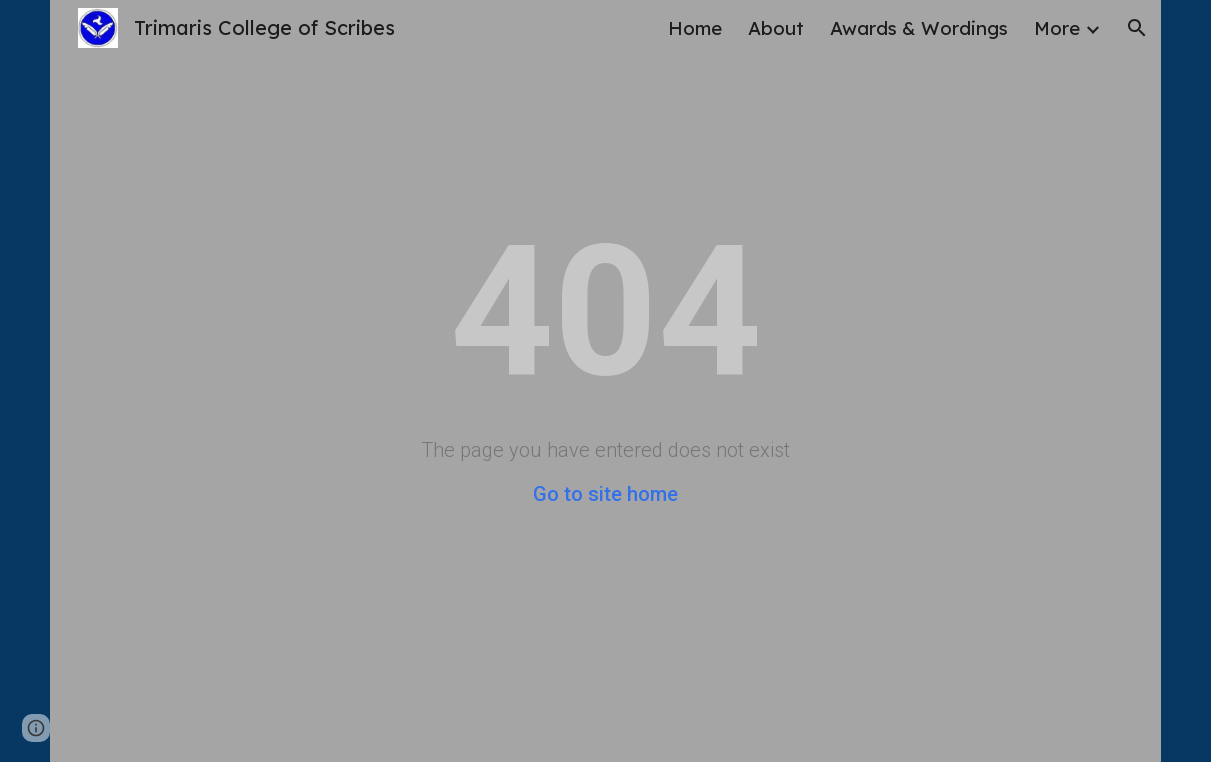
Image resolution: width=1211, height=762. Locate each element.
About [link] (776, 28)
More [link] (1057, 28)
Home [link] (695, 28)
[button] (1137, 28)
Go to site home (605, 494)
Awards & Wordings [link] (919, 28)
